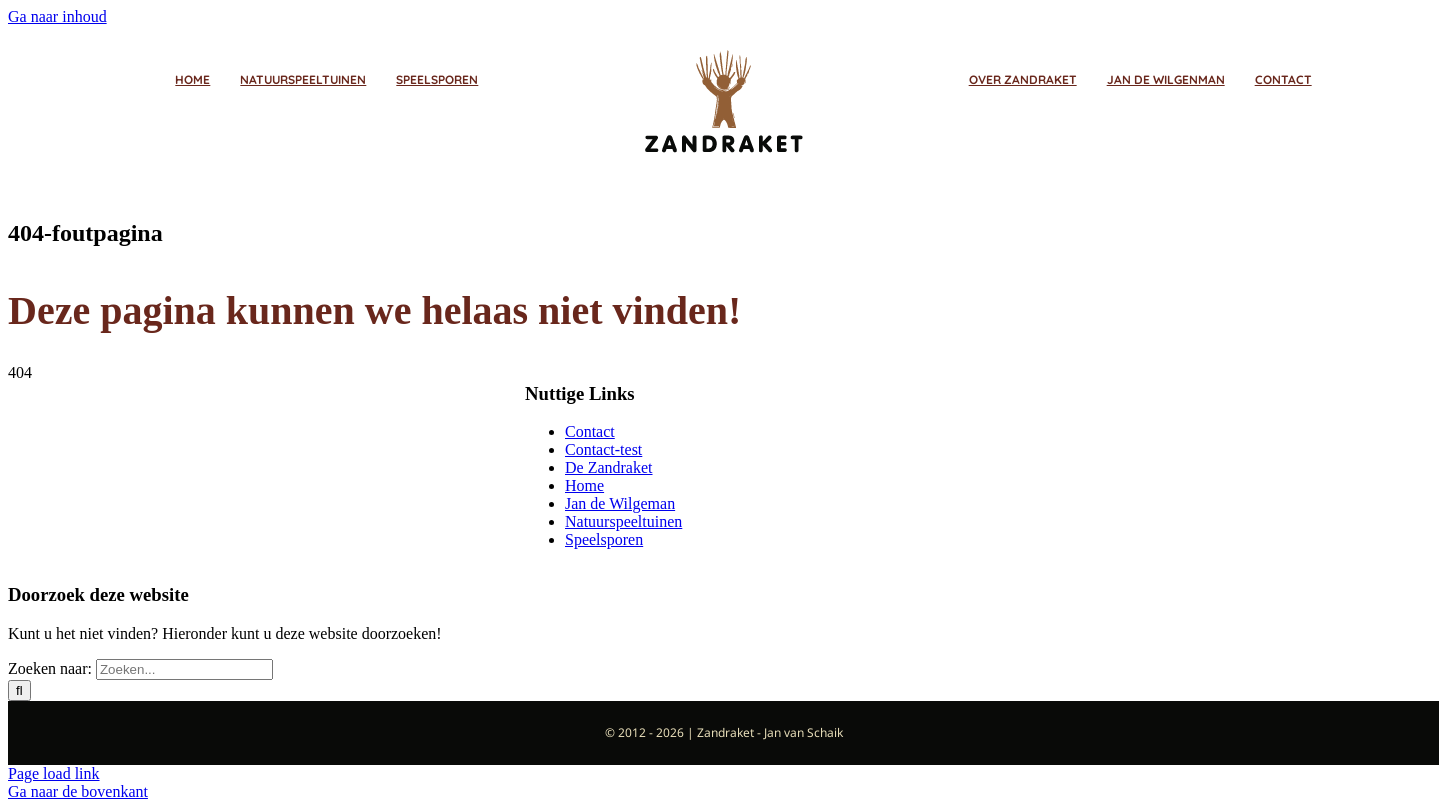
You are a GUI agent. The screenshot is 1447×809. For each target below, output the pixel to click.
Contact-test (603, 449)
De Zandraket (609, 467)
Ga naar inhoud (57, 16)
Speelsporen (604, 539)
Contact (590, 431)
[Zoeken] (19, 690)
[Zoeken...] (184, 669)
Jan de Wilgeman (620, 503)
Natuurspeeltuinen (623, 521)
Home (584, 485)
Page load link (54, 773)
